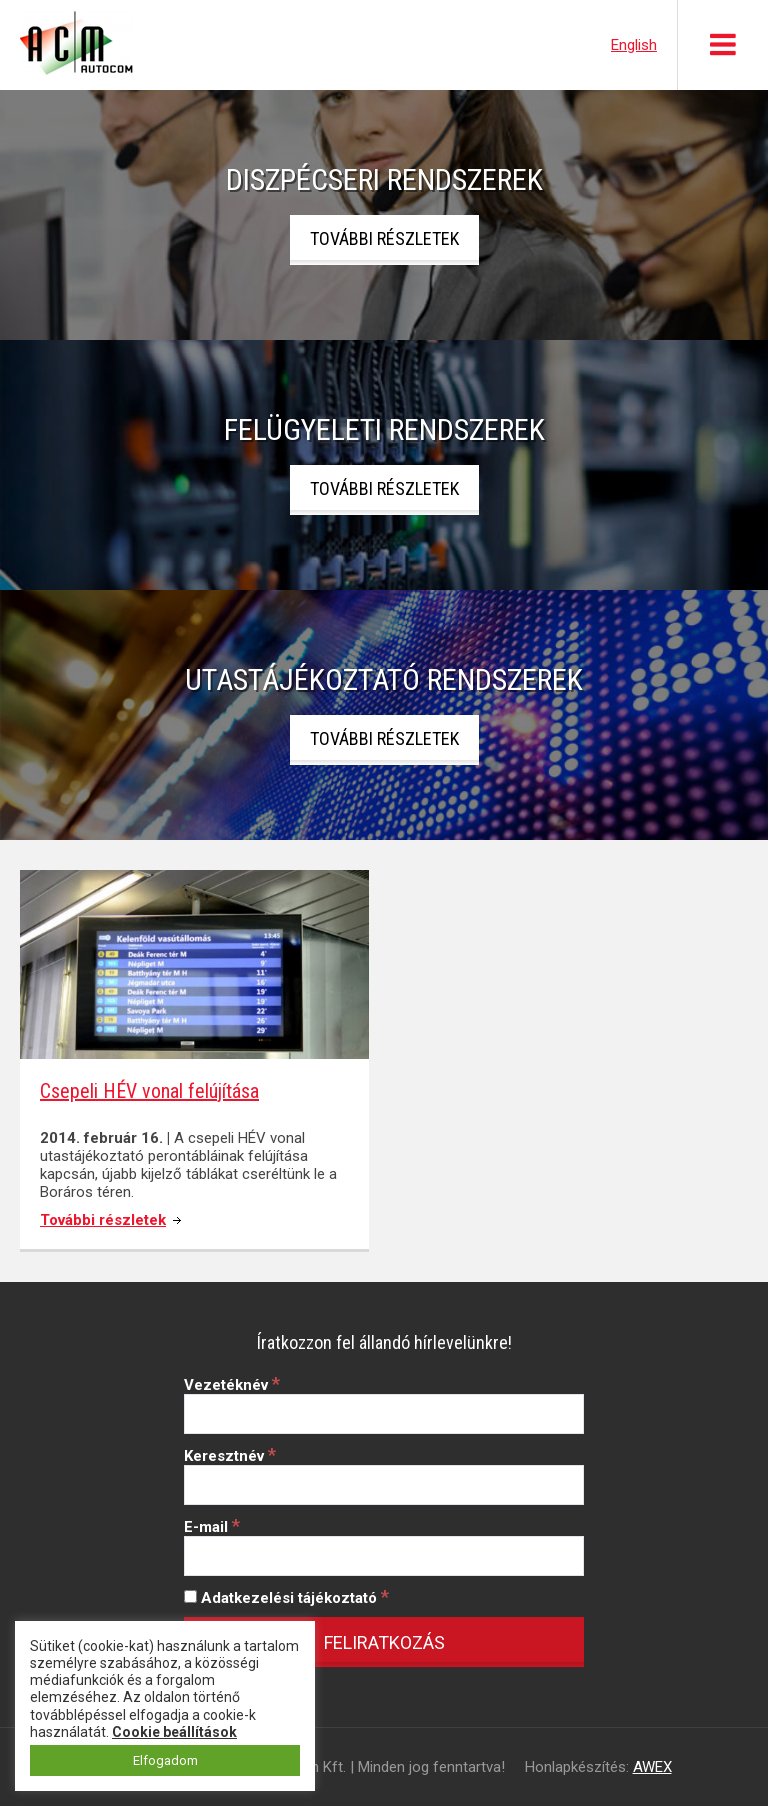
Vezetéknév (232, 1385)
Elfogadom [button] (165, 1760)
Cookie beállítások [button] (174, 1732)
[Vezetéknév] (384, 1414)
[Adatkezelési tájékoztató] (190, 1596)
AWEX (652, 1767)
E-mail (212, 1527)
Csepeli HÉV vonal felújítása (149, 1091)
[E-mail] (384, 1556)
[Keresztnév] (384, 1485)
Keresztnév (230, 1456)
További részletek (384, 238)
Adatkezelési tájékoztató (286, 1598)
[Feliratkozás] (384, 1642)
